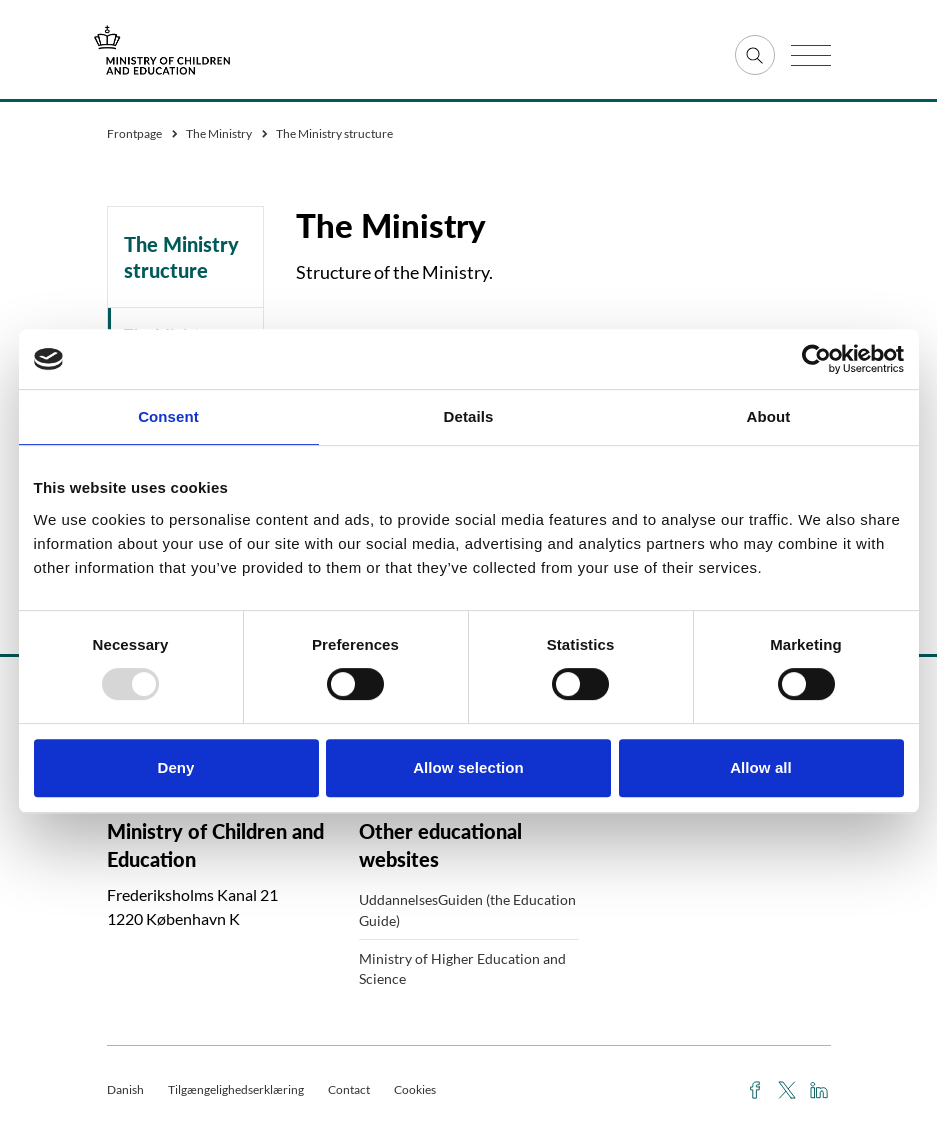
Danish (125, 1089)
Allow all (761, 767)
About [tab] (769, 416)
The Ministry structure (181, 257)
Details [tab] (469, 416)
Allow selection (468, 767)
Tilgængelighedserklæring (236, 1089)
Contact (349, 1089)
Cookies (415, 1089)
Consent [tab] (168, 416)
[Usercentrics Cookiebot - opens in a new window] (816, 359)
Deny (175, 767)
